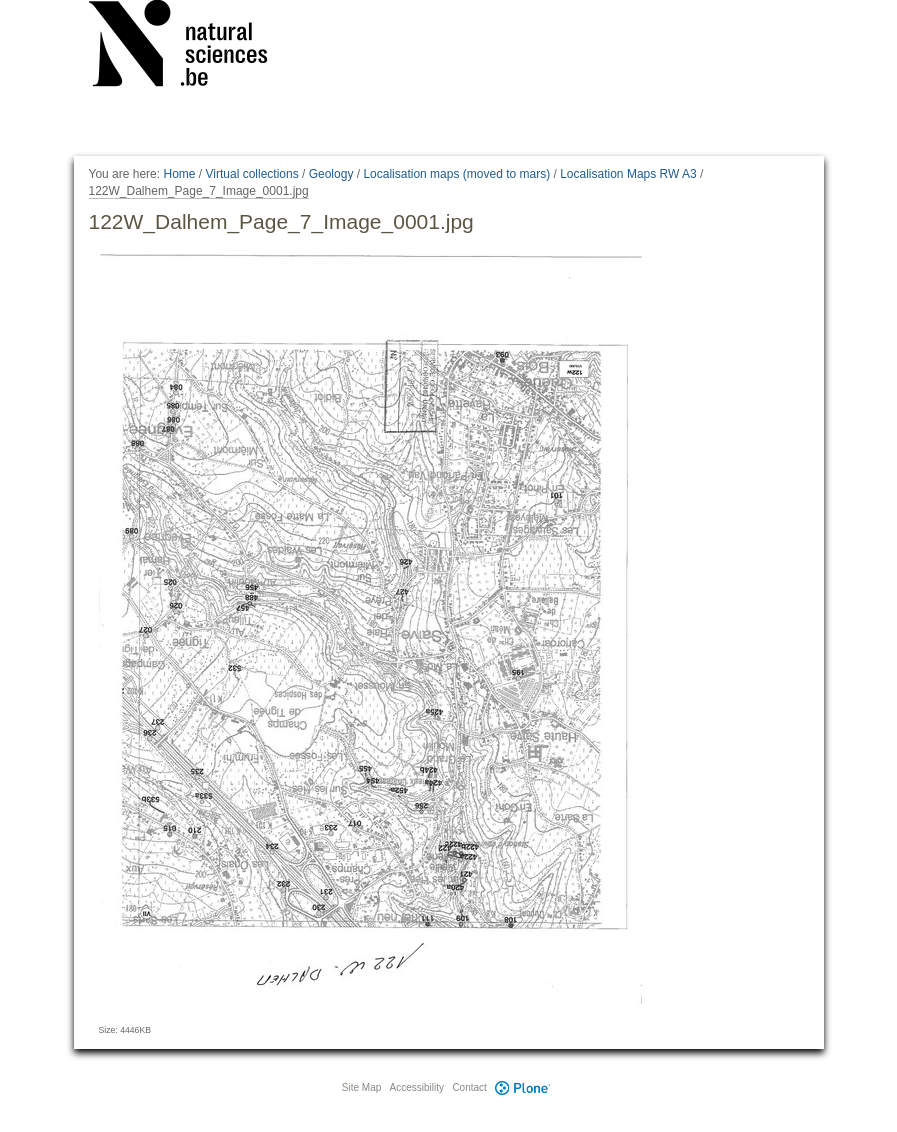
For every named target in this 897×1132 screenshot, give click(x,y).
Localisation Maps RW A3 (628, 174)
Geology (331, 174)
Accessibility (417, 1087)
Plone (523, 1087)
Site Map (361, 1087)
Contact (469, 1087)
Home (179, 174)
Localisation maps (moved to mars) (456, 174)
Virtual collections (252, 174)
